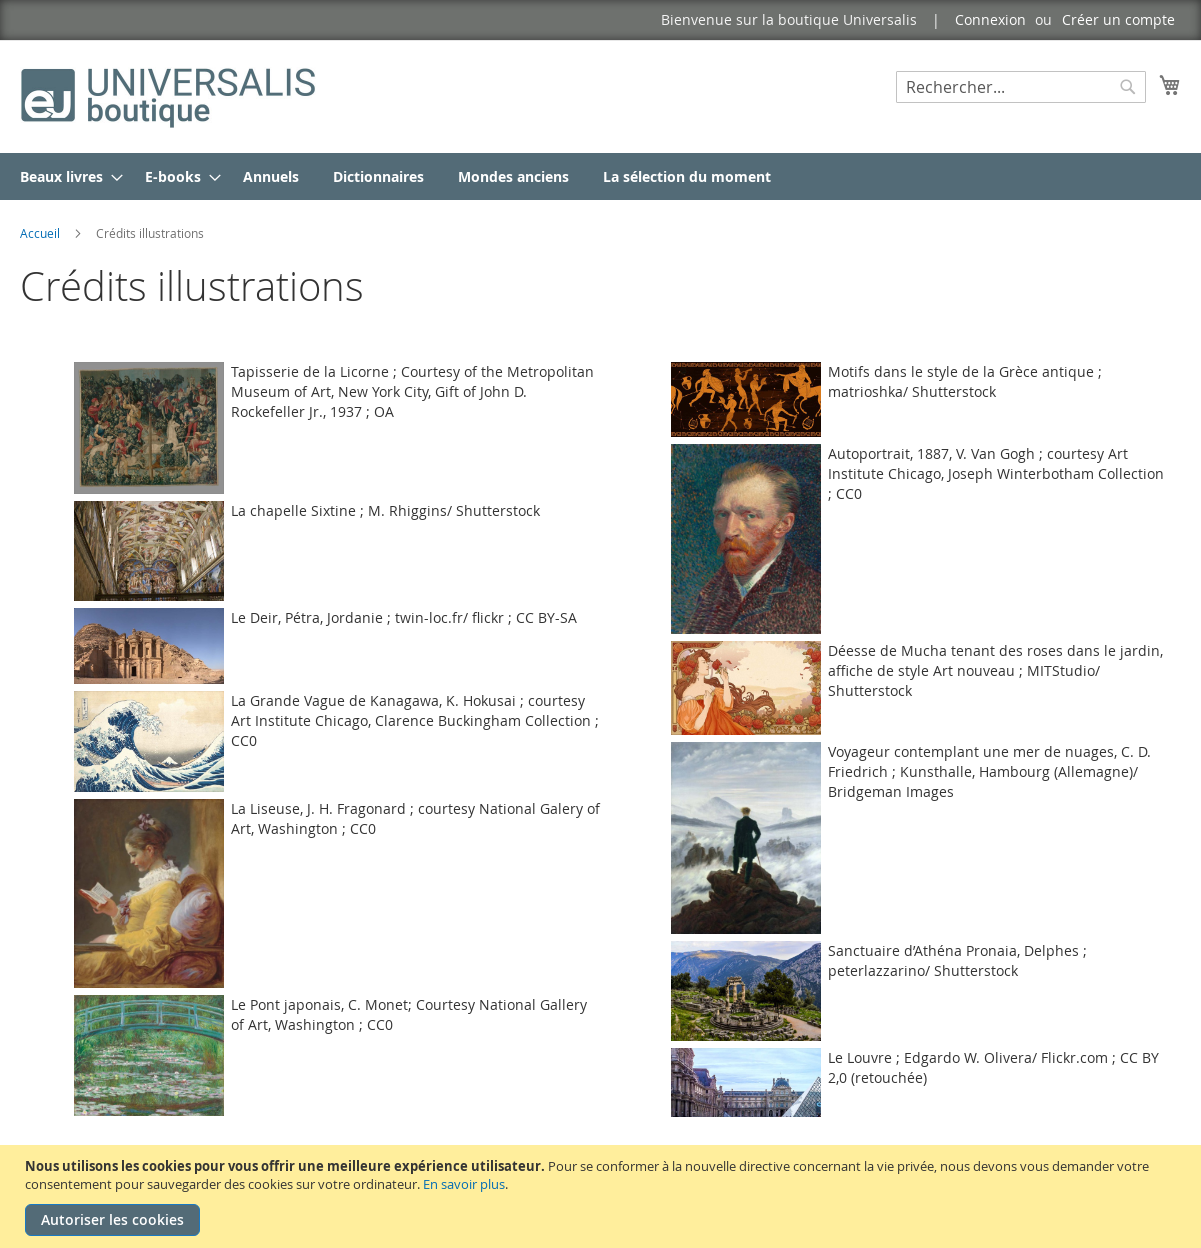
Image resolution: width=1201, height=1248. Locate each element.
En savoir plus (464, 1184)
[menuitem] (65, 176)
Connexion (990, 19)
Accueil (41, 233)
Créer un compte (1118, 19)
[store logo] (170, 95)
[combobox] (1021, 87)
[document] (603, 1196)
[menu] (600, 176)
